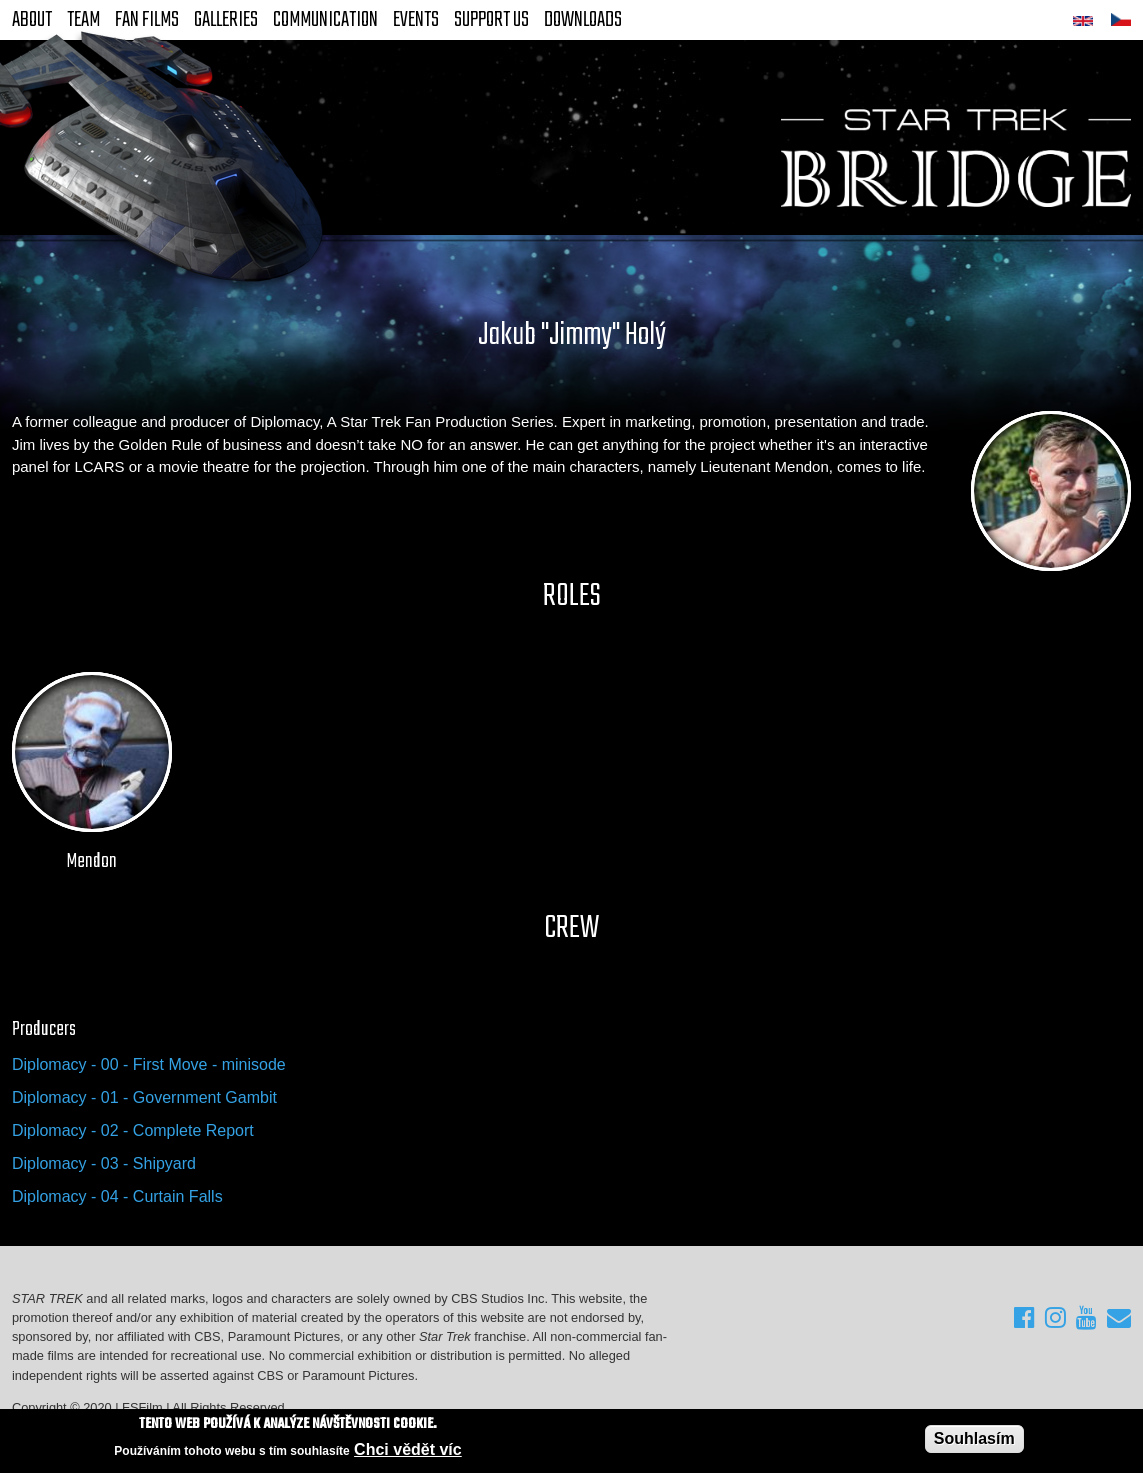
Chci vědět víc (408, 1450)
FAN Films (147, 20)
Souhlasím (974, 1438)
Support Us (491, 20)
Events (416, 20)
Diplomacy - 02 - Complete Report (133, 1130)
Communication (325, 20)
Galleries (226, 20)
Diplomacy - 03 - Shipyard (104, 1163)
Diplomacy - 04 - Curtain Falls (117, 1196)
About (32, 20)
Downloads (583, 20)
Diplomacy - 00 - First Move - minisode (149, 1064)
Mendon (92, 862)
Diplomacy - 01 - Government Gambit (144, 1097)
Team (83, 20)
